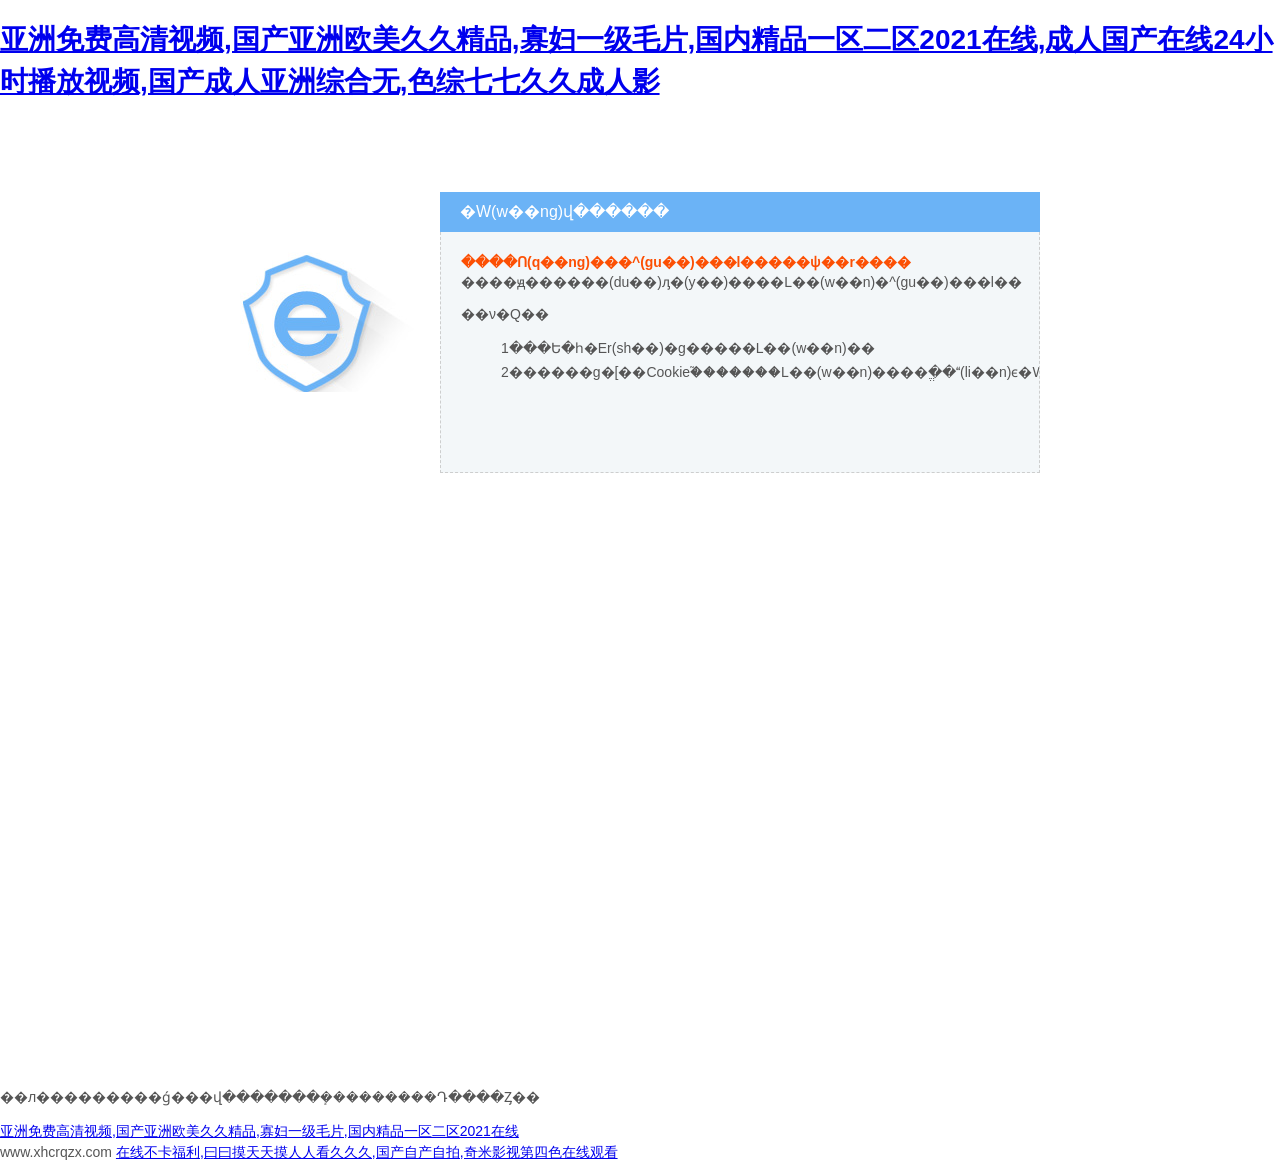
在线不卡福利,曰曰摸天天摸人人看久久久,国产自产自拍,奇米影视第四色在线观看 (367, 1152)
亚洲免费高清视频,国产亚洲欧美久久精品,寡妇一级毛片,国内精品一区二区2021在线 (259, 1131)
